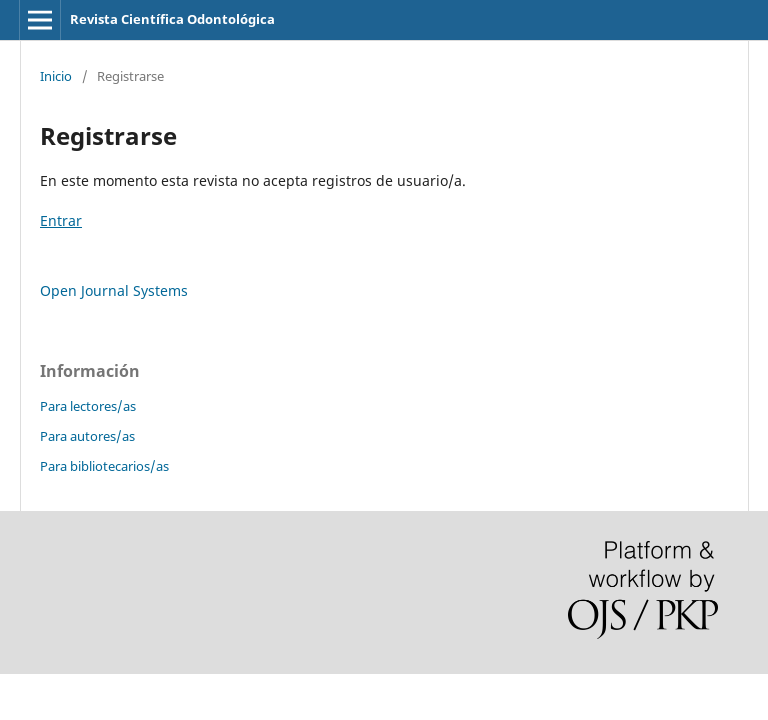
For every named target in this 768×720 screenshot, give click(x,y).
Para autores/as (87, 436)
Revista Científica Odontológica (172, 19)
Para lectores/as (88, 406)
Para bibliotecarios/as (104, 466)
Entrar (61, 220)
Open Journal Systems (114, 290)
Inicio (56, 76)
